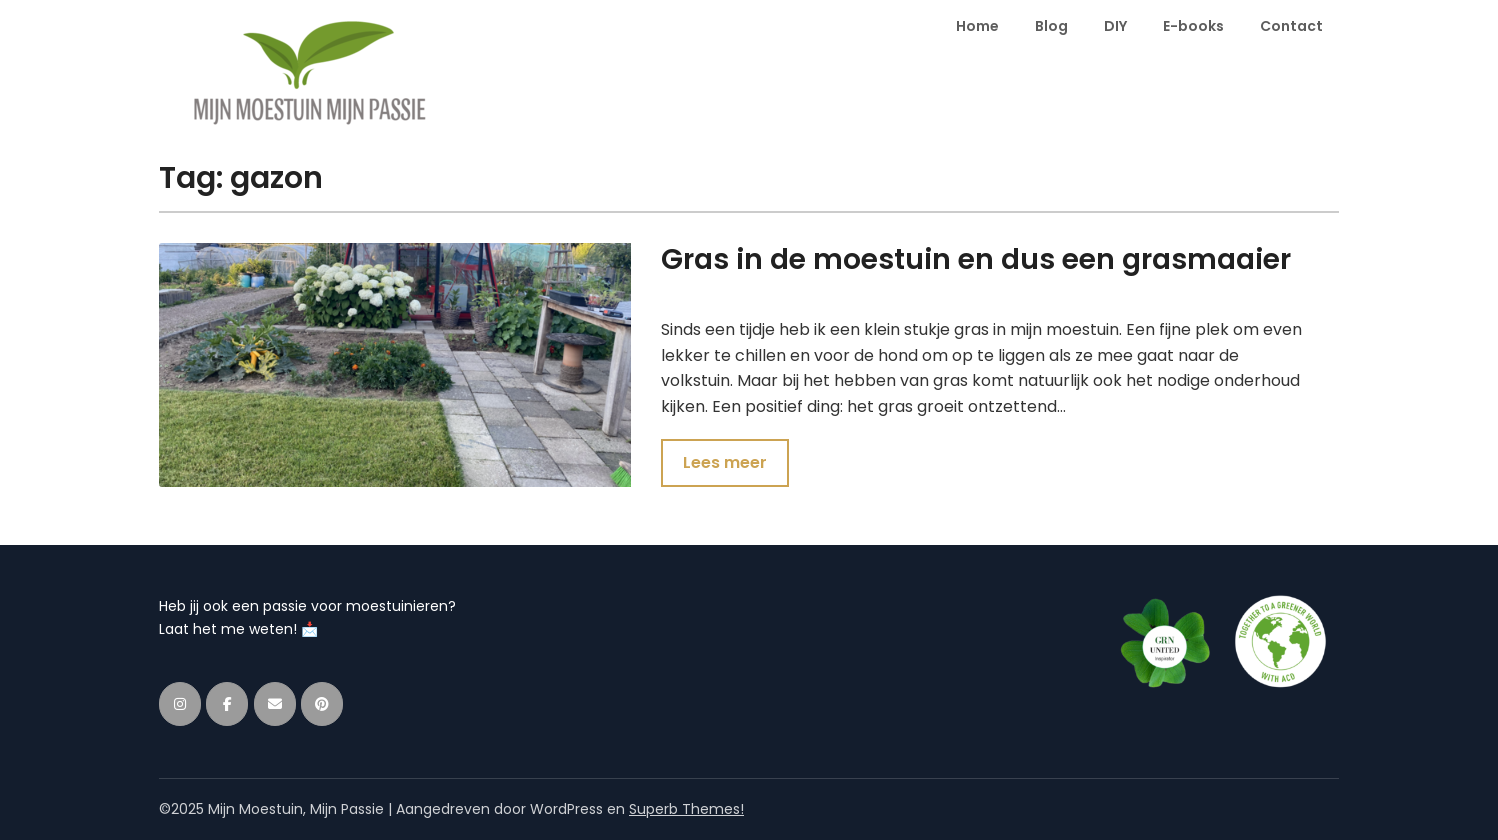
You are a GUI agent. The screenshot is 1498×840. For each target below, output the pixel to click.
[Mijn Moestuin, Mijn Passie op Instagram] (180, 704)
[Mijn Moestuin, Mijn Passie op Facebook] (227, 704)
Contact (1291, 26)
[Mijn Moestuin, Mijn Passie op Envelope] (275, 704)
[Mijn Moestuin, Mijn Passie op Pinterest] (322, 704)
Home (977, 26)
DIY (1115, 26)
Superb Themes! (686, 809)
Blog (1051, 26)
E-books (1193, 26)
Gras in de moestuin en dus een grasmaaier (976, 259)
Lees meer (725, 462)
